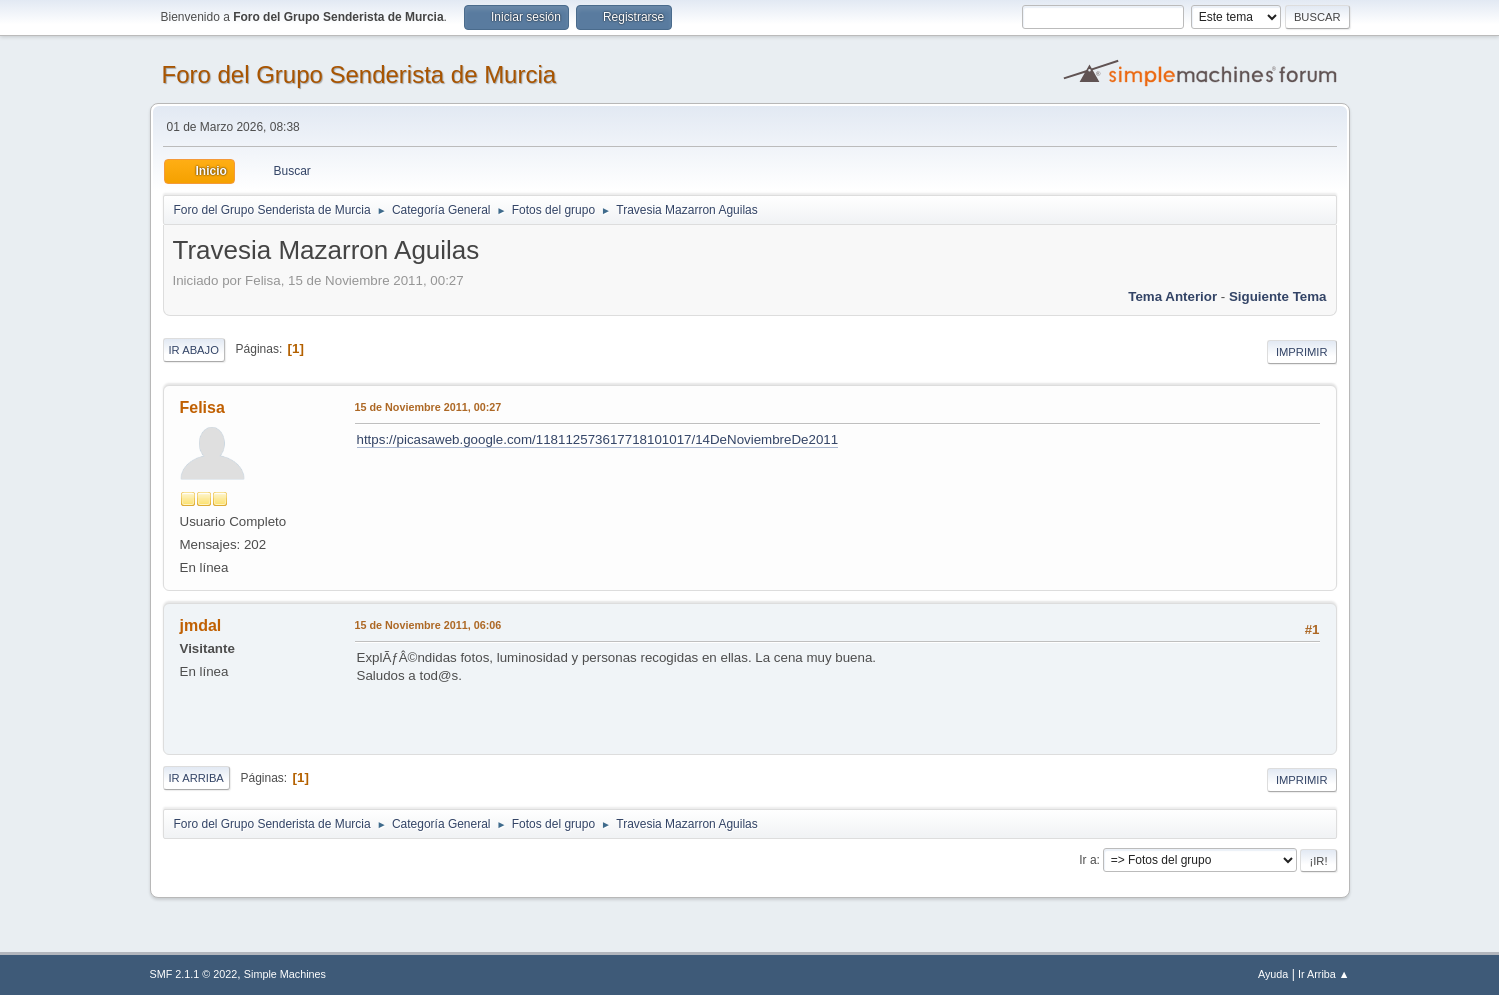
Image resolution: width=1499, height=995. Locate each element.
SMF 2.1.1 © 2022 (194, 974)
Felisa (202, 407)
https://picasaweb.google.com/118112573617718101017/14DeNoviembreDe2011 (598, 439)
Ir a (1087, 860)
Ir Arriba (196, 778)
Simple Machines (285, 974)
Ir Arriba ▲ (1323, 974)
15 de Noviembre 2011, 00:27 (428, 407)
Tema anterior (1172, 296)
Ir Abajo (194, 350)
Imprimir (1302, 352)
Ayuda (1273, 974)
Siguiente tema (1278, 296)
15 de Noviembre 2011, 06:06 (428, 625)
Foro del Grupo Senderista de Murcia (359, 74)
